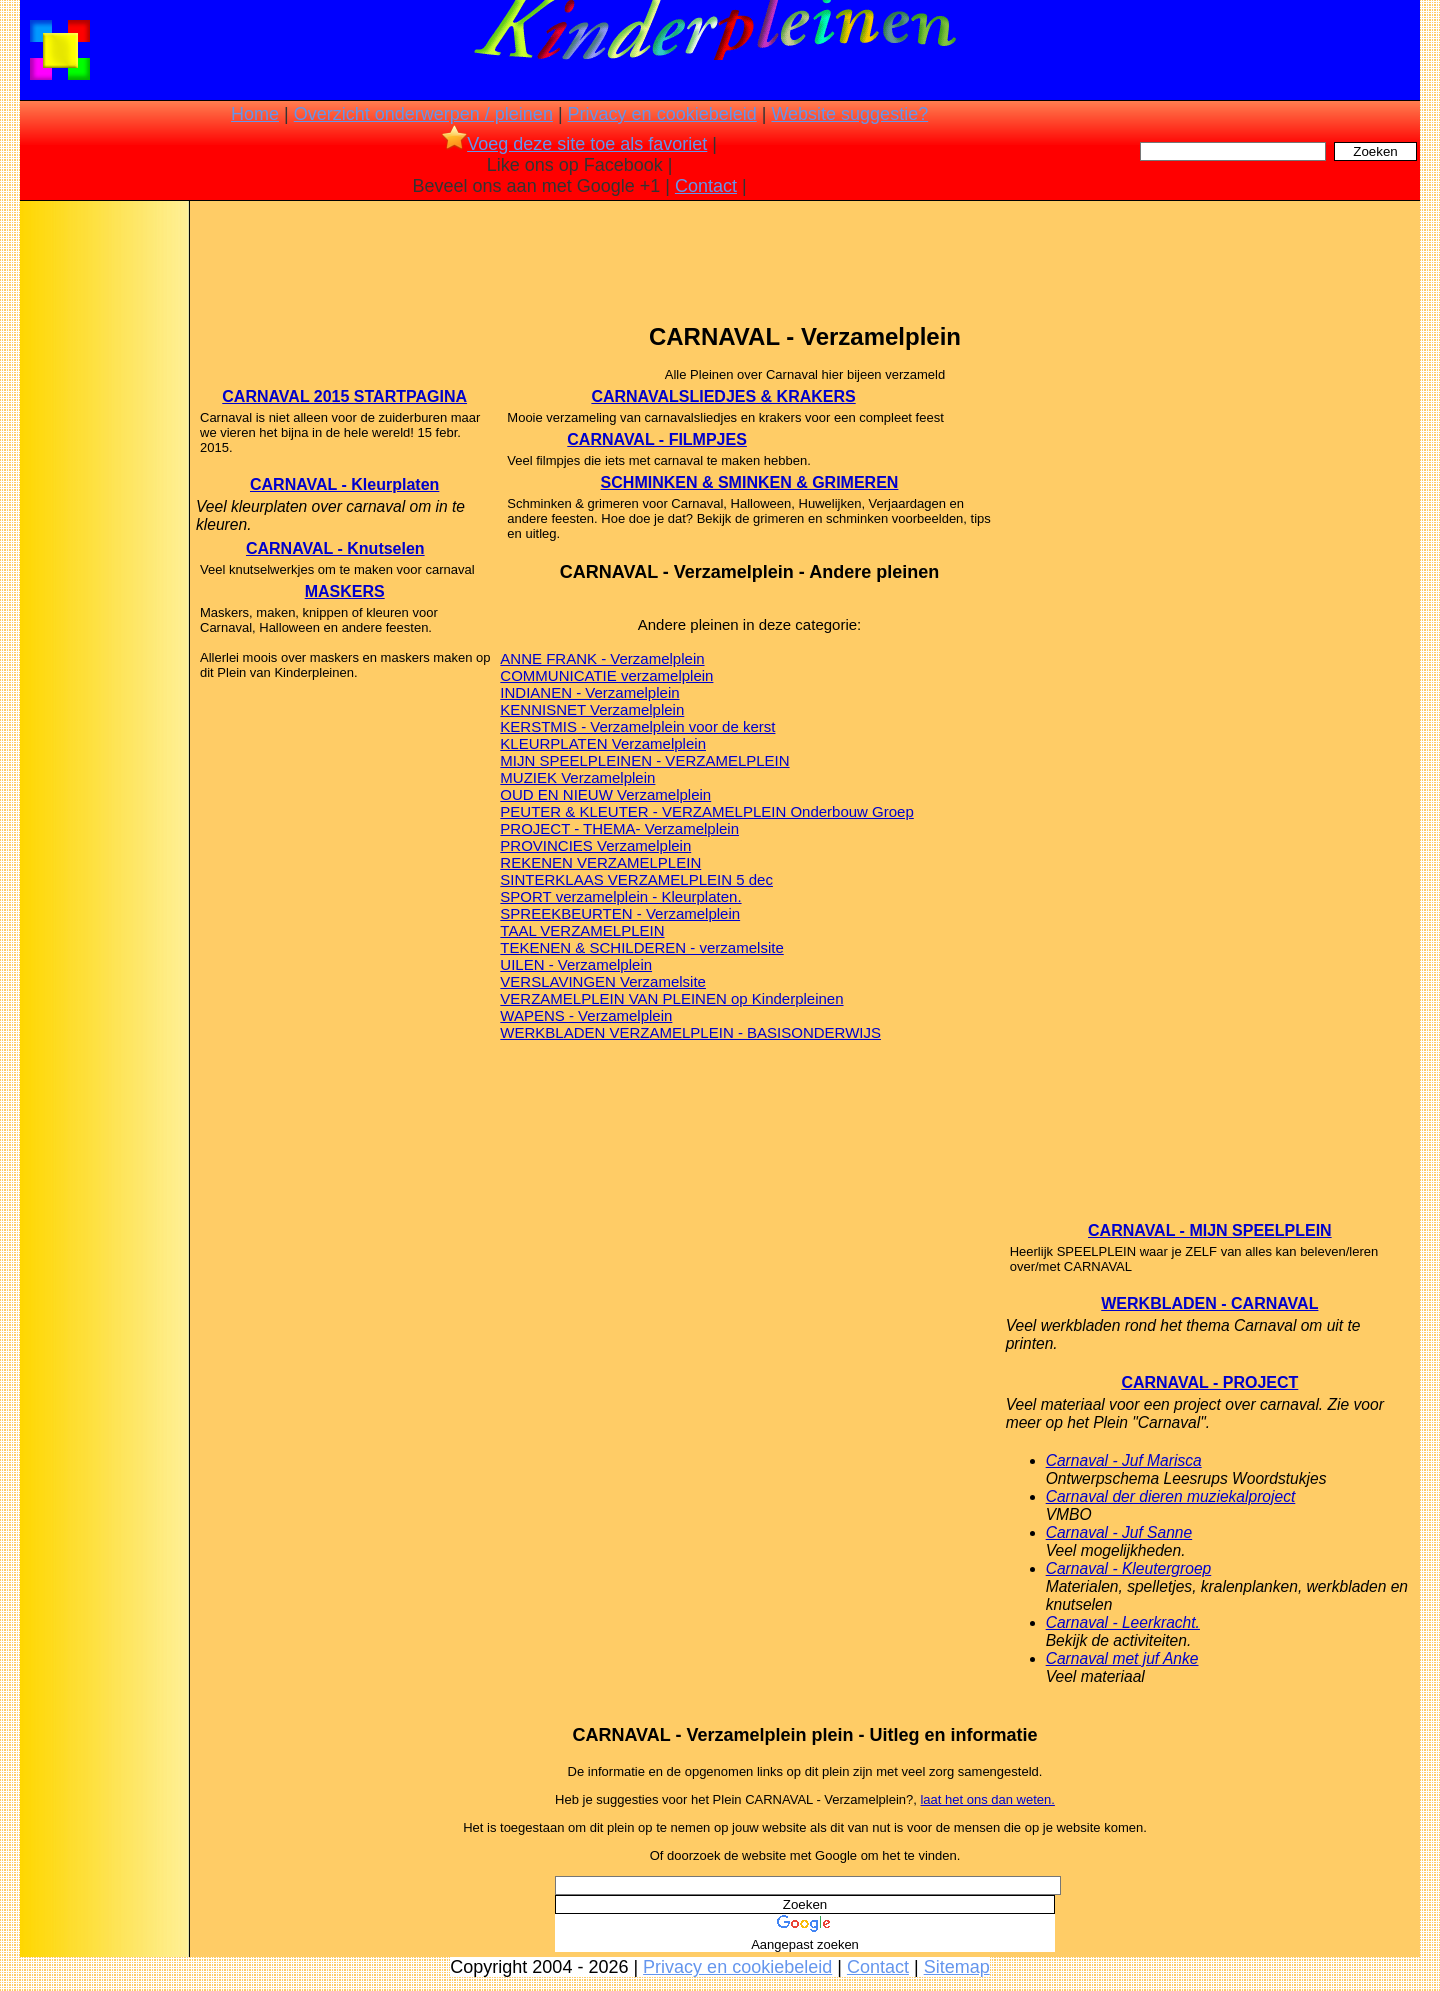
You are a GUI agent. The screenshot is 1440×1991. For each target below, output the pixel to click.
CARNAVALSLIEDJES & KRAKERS (723, 396)
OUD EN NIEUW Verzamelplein (605, 794)
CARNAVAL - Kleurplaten (344, 484)
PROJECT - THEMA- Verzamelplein (619, 828)
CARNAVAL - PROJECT (1209, 1382)
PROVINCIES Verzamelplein (595, 845)
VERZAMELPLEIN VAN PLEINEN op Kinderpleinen (671, 998)
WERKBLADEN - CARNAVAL (1209, 1303)
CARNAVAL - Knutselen (335, 548)
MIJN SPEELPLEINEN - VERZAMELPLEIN (644, 760)
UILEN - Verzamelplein (576, 964)
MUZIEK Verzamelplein (577, 777)
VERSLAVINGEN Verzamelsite (603, 981)
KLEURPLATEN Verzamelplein (603, 743)
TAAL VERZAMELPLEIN (582, 930)
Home (255, 114)
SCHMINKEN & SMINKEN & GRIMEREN (750, 482)
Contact (706, 186)
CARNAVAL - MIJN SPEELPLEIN (1210, 1230)
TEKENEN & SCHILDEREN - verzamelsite (641, 947)
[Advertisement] (103, 520)
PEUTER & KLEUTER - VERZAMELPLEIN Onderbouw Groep (706, 811)
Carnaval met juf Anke (1122, 1658)
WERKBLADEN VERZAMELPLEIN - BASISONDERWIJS (690, 1032)
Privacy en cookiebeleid (662, 114)
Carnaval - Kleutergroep (1129, 1568)
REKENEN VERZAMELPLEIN (600, 862)
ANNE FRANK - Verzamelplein (602, 658)
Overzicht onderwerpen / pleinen (423, 114)
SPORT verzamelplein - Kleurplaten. (620, 896)
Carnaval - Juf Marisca (1124, 1460)
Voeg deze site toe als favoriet (574, 144)
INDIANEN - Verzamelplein (589, 692)
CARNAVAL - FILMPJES (657, 439)
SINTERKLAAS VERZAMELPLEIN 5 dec (636, 879)
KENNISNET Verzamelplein (592, 709)
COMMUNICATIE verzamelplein (606, 675)
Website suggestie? (849, 114)
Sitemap (957, 1967)
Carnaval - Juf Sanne (1119, 1532)
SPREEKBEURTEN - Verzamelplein (620, 913)
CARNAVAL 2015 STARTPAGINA (344, 396)
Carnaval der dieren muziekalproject (1171, 1496)
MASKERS (345, 591)
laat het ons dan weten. (987, 1799)
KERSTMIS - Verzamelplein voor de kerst (637, 726)
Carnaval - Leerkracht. (1123, 1622)
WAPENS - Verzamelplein (586, 1015)
